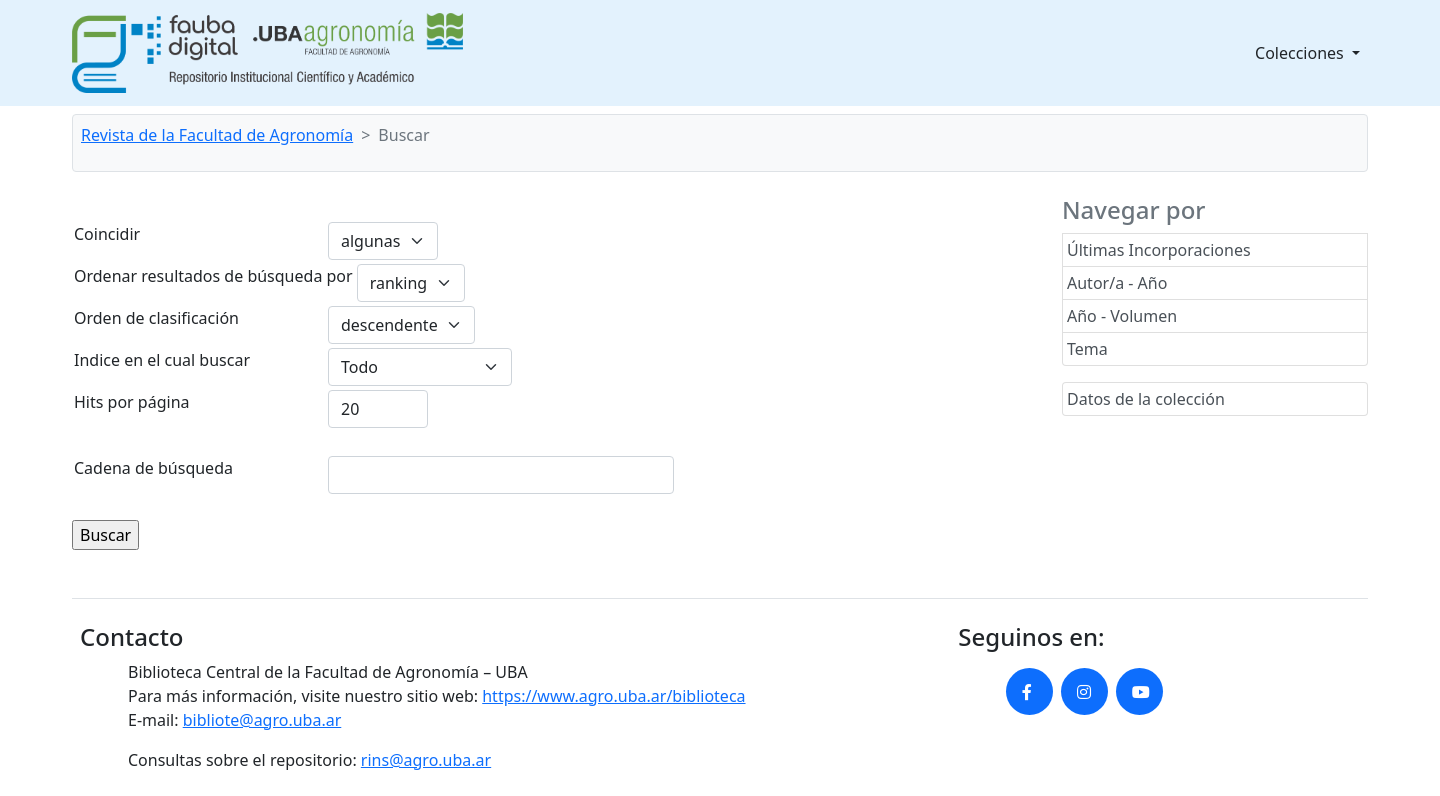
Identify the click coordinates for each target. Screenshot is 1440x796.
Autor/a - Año (1117, 283)
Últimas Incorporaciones (1159, 250)
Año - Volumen (1122, 316)
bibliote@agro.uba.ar (262, 720)
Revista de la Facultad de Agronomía (217, 135)
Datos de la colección (1146, 399)
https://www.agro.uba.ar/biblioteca (613, 696)
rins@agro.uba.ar (426, 760)
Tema (1087, 349)
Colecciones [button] (1301, 53)
